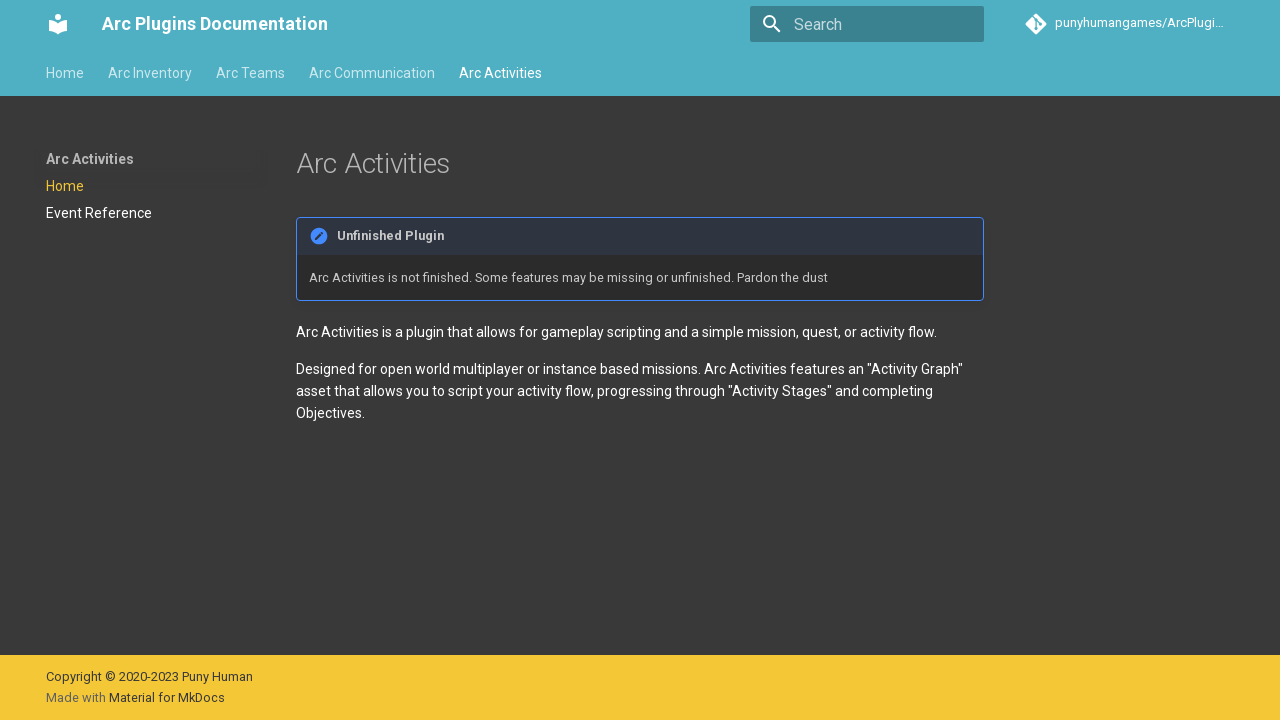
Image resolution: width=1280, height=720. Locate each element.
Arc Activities (500, 73)
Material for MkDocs (167, 697)
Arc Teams (250, 73)
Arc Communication (372, 73)
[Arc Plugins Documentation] (58, 24)
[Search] (867, 24)
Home (65, 73)
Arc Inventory (150, 73)
